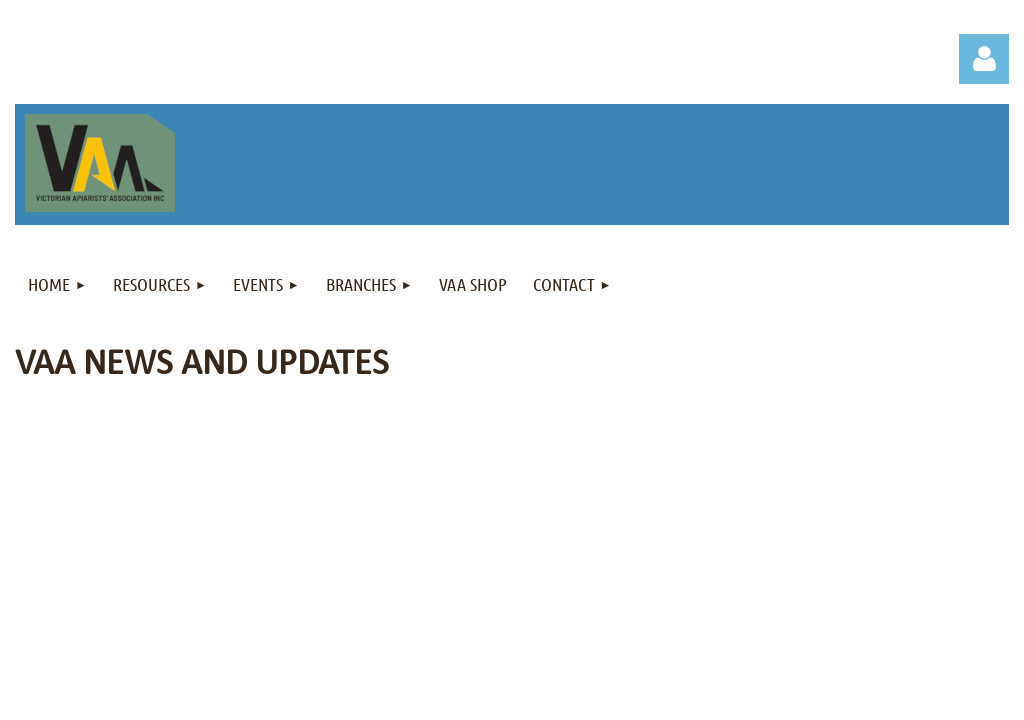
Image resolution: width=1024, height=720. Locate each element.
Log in (984, 59)
